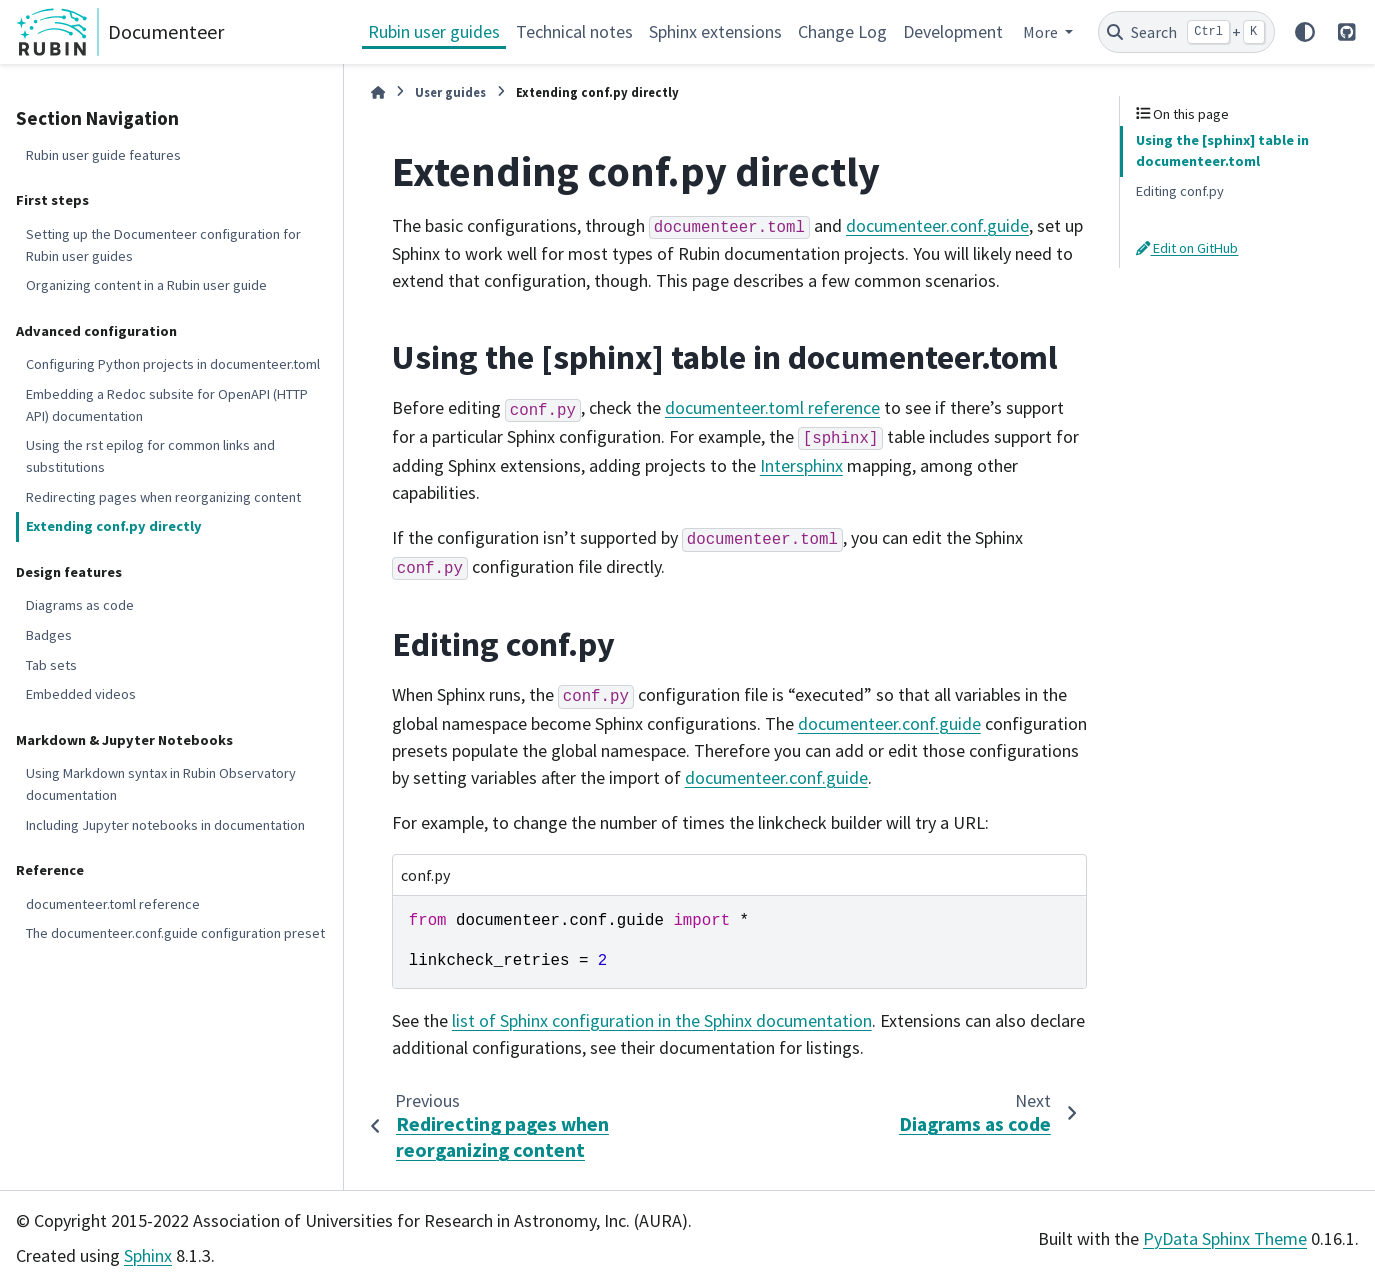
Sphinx (148, 1255)
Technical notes (574, 31)
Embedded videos (81, 694)
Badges (49, 635)
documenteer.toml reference (113, 904)
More (1042, 32)
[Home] (378, 92)
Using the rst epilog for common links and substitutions (150, 456)
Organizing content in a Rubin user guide (146, 285)
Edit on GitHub (1187, 248)
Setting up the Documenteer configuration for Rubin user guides (163, 245)
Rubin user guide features (103, 155)
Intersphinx (801, 465)
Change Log (842, 31)
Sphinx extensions (715, 31)
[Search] (1186, 32)
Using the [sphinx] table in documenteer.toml (1222, 151)
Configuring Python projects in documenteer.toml (173, 364)
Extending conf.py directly (114, 526)
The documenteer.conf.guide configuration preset (175, 933)
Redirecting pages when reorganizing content (163, 497)
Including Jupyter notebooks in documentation (165, 825)
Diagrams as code (80, 605)
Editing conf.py (1180, 191)
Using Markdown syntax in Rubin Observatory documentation (161, 784)
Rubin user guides (434, 31)
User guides (450, 92)
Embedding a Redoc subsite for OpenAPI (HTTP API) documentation (167, 405)
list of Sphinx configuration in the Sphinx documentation (662, 1020)
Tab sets (51, 665)
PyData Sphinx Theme (1225, 1238)
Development (953, 31)
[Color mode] (1305, 32)
